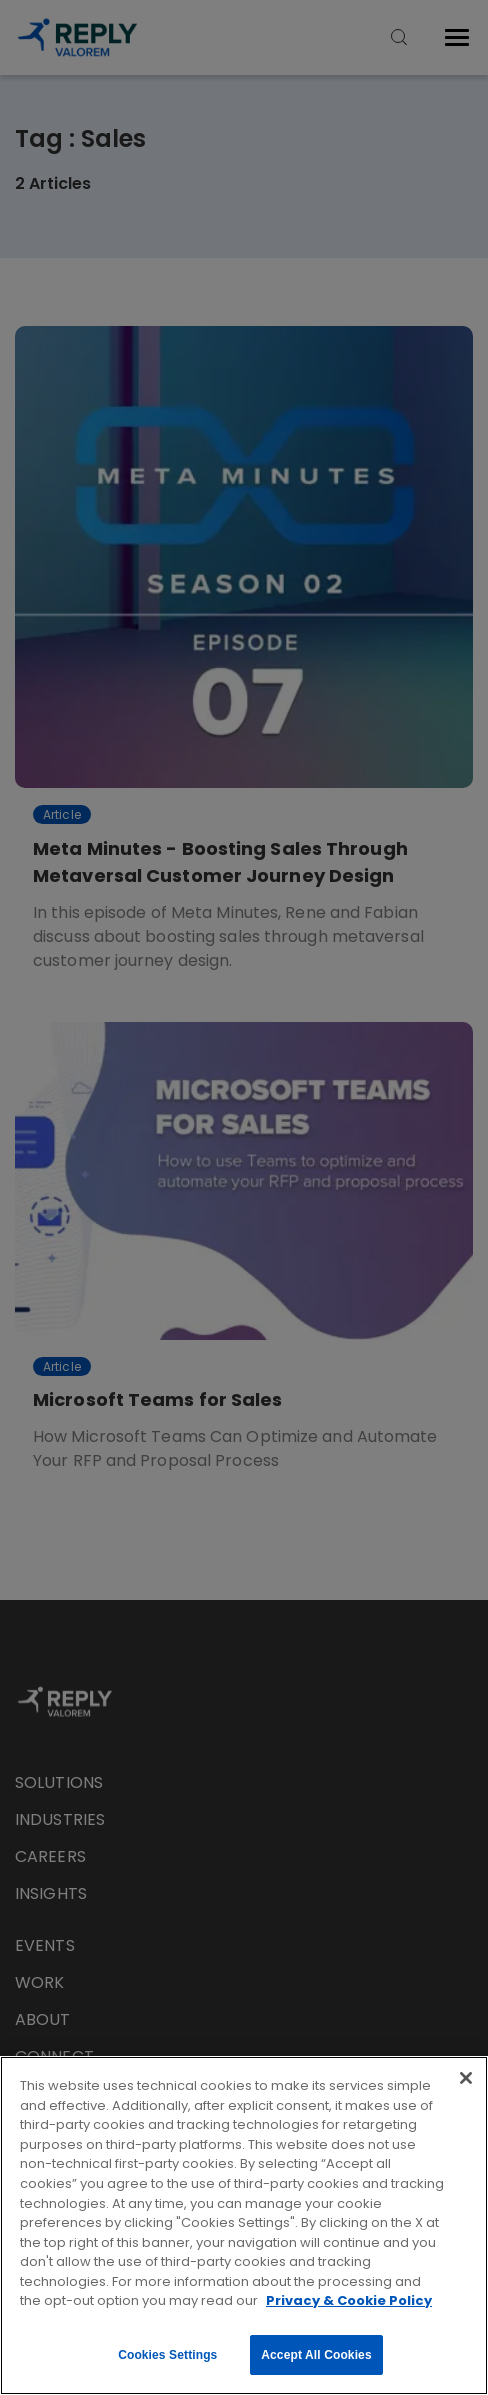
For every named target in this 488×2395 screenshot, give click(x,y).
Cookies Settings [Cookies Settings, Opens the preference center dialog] (167, 2355)
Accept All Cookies (316, 2355)
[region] (244, 2225)
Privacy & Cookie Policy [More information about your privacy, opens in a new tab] (349, 2300)
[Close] (466, 2078)
